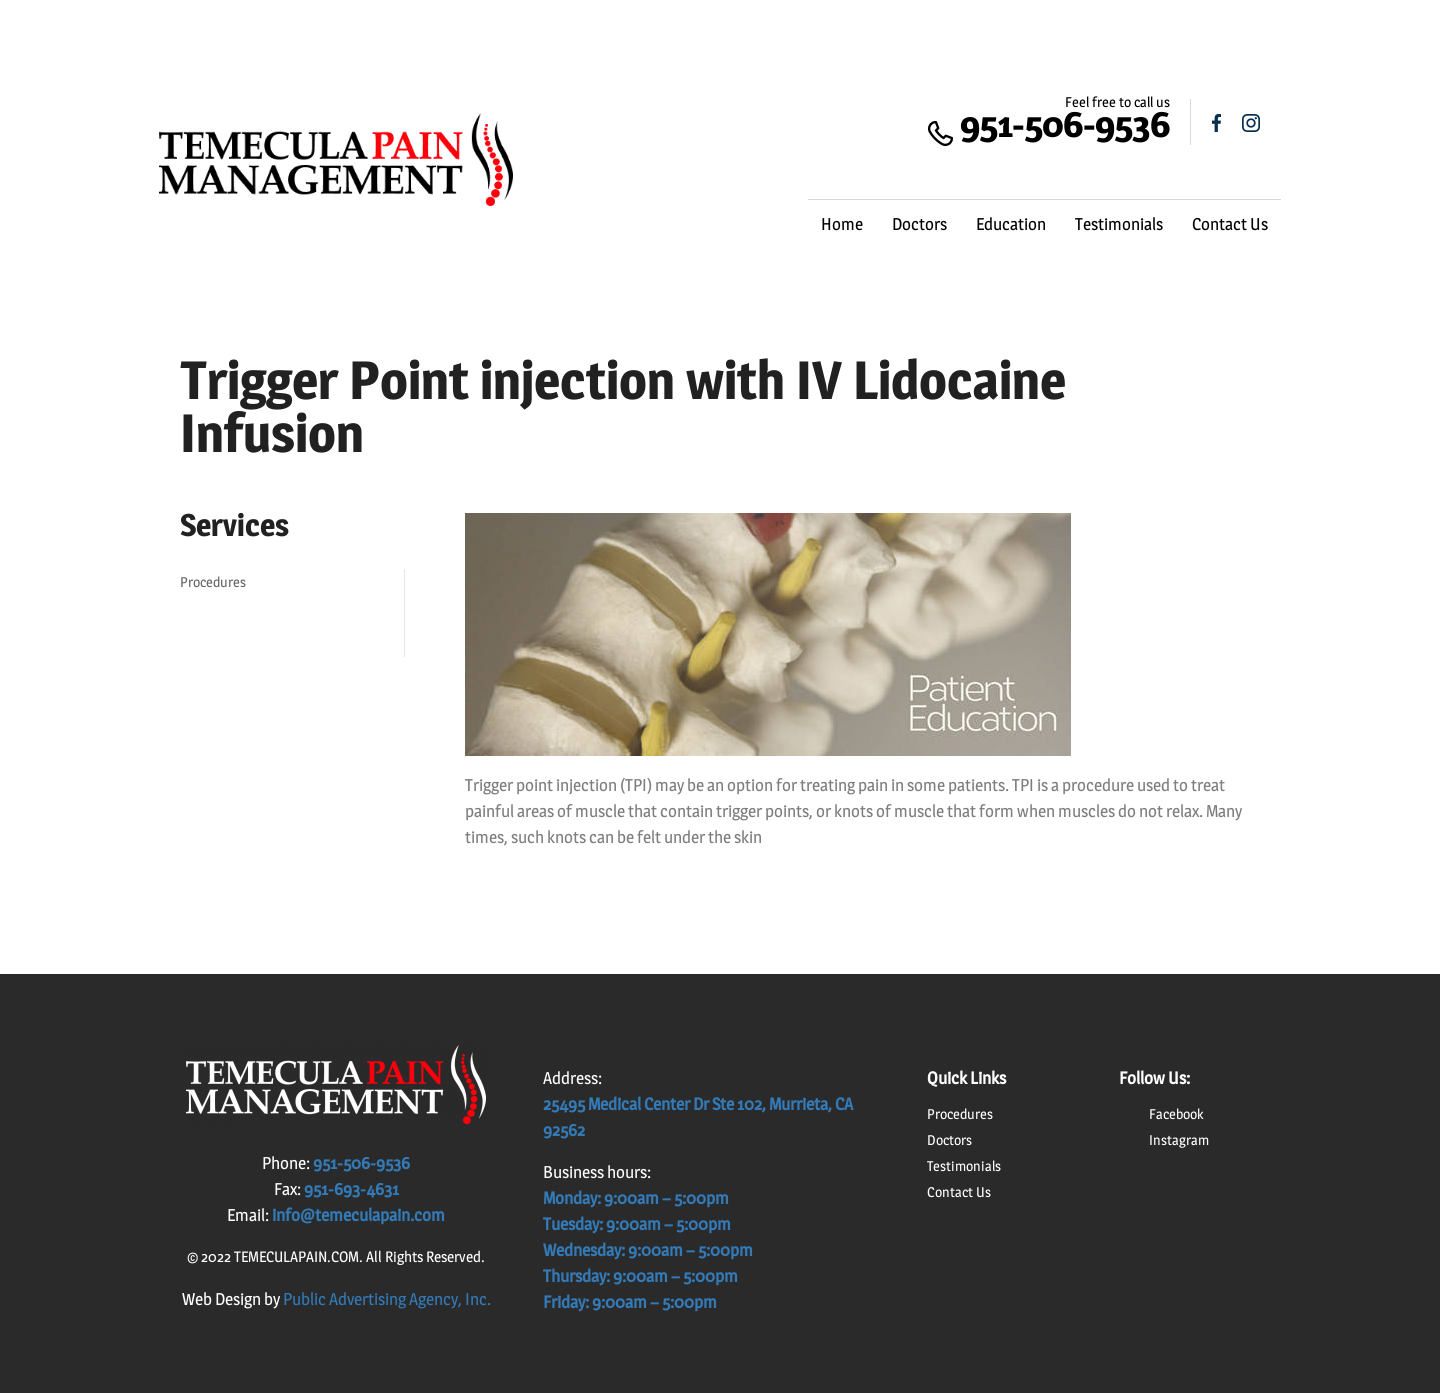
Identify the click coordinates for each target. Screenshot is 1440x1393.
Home (842, 224)
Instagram (1179, 1139)
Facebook (1176, 1113)
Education (1011, 224)
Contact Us (1230, 224)
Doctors (919, 224)
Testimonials (1119, 224)
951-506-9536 (1065, 123)
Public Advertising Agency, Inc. (387, 1299)
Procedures (213, 581)
